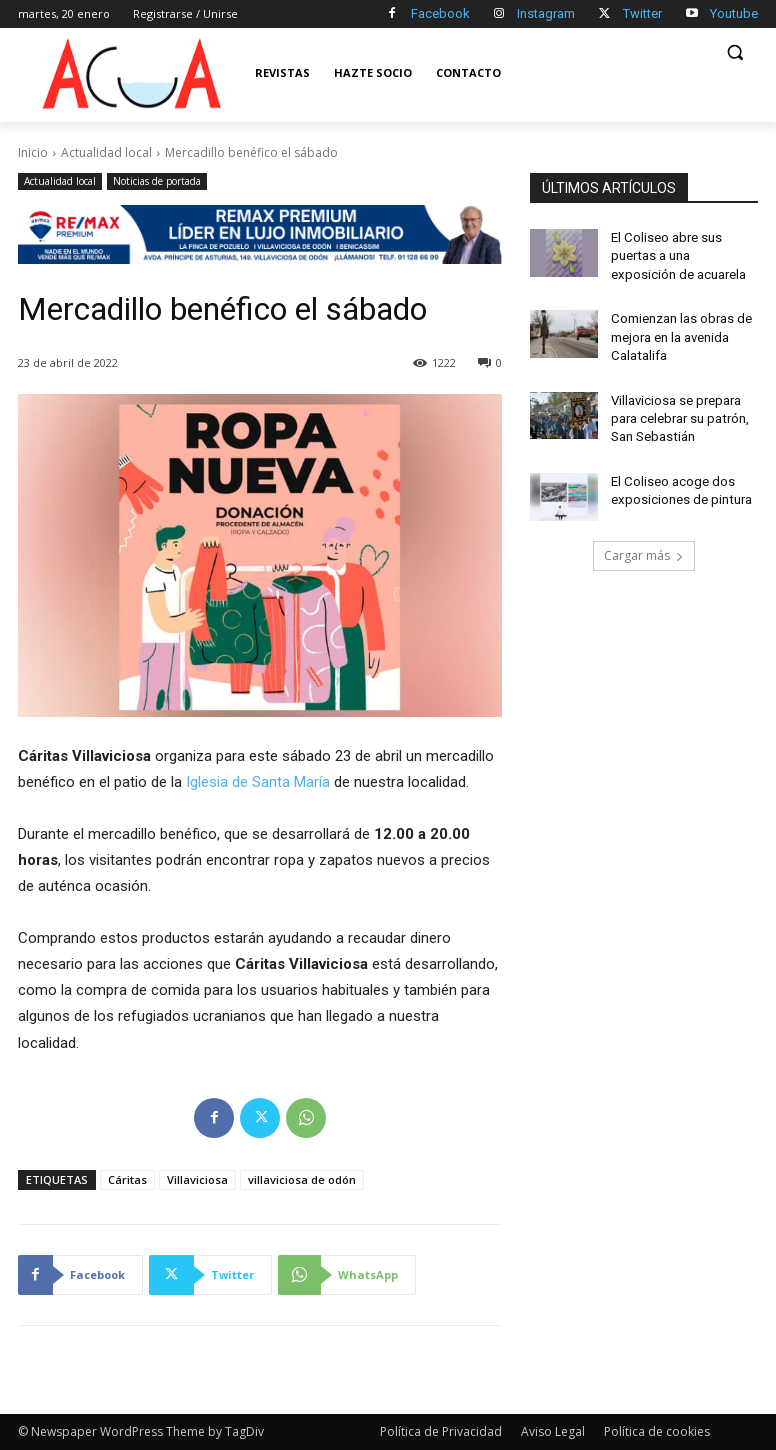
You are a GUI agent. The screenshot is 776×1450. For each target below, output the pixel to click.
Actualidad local (106, 152)
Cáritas (127, 1179)
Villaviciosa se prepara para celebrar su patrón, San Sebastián (676, 407)
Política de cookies (657, 1431)
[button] (734, 52)
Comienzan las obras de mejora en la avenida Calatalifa (678, 330)
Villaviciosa (197, 1179)
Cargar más (644, 540)
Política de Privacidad (441, 1431)
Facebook (440, 13)
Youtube (734, 13)
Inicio (33, 152)
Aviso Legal (553, 1431)
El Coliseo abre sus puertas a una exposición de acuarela (680, 254)
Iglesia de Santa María (258, 782)
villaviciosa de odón (302, 1179)
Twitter (642, 13)
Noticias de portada (157, 181)
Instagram (546, 13)
